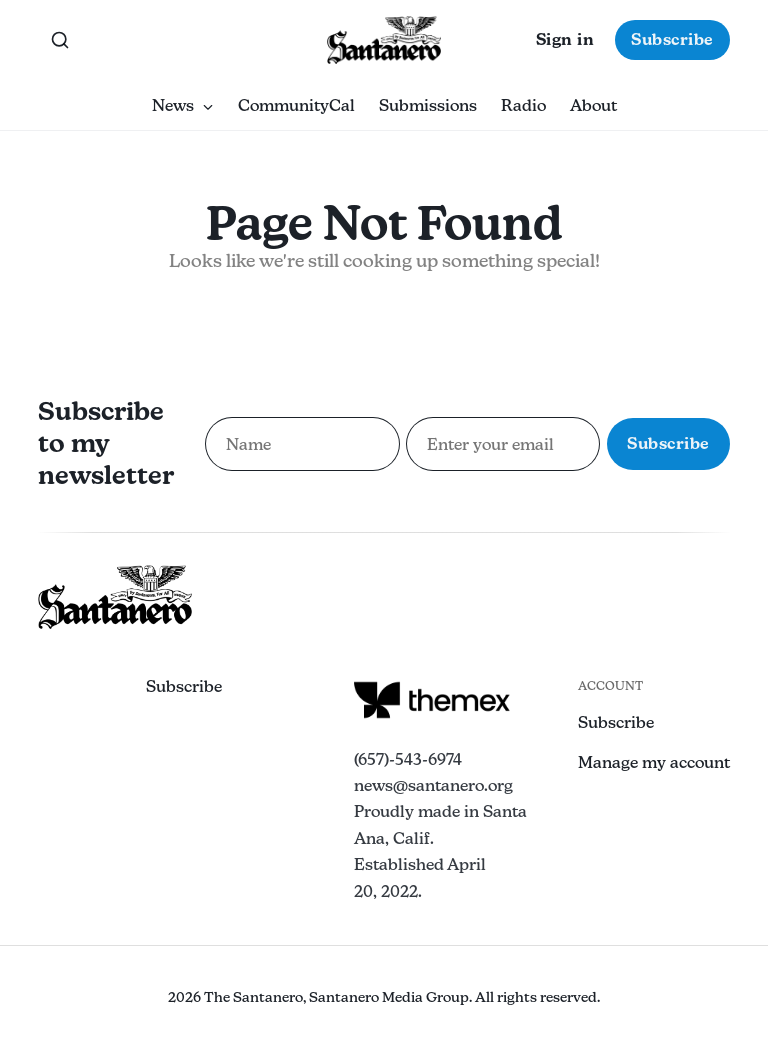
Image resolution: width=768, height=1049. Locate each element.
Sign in (565, 39)
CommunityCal (296, 105)
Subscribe (672, 39)
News (183, 105)
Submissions (428, 105)
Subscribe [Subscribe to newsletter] (668, 443)
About (593, 105)
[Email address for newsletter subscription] (503, 444)
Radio (523, 105)
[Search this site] (60, 40)
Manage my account (654, 762)
